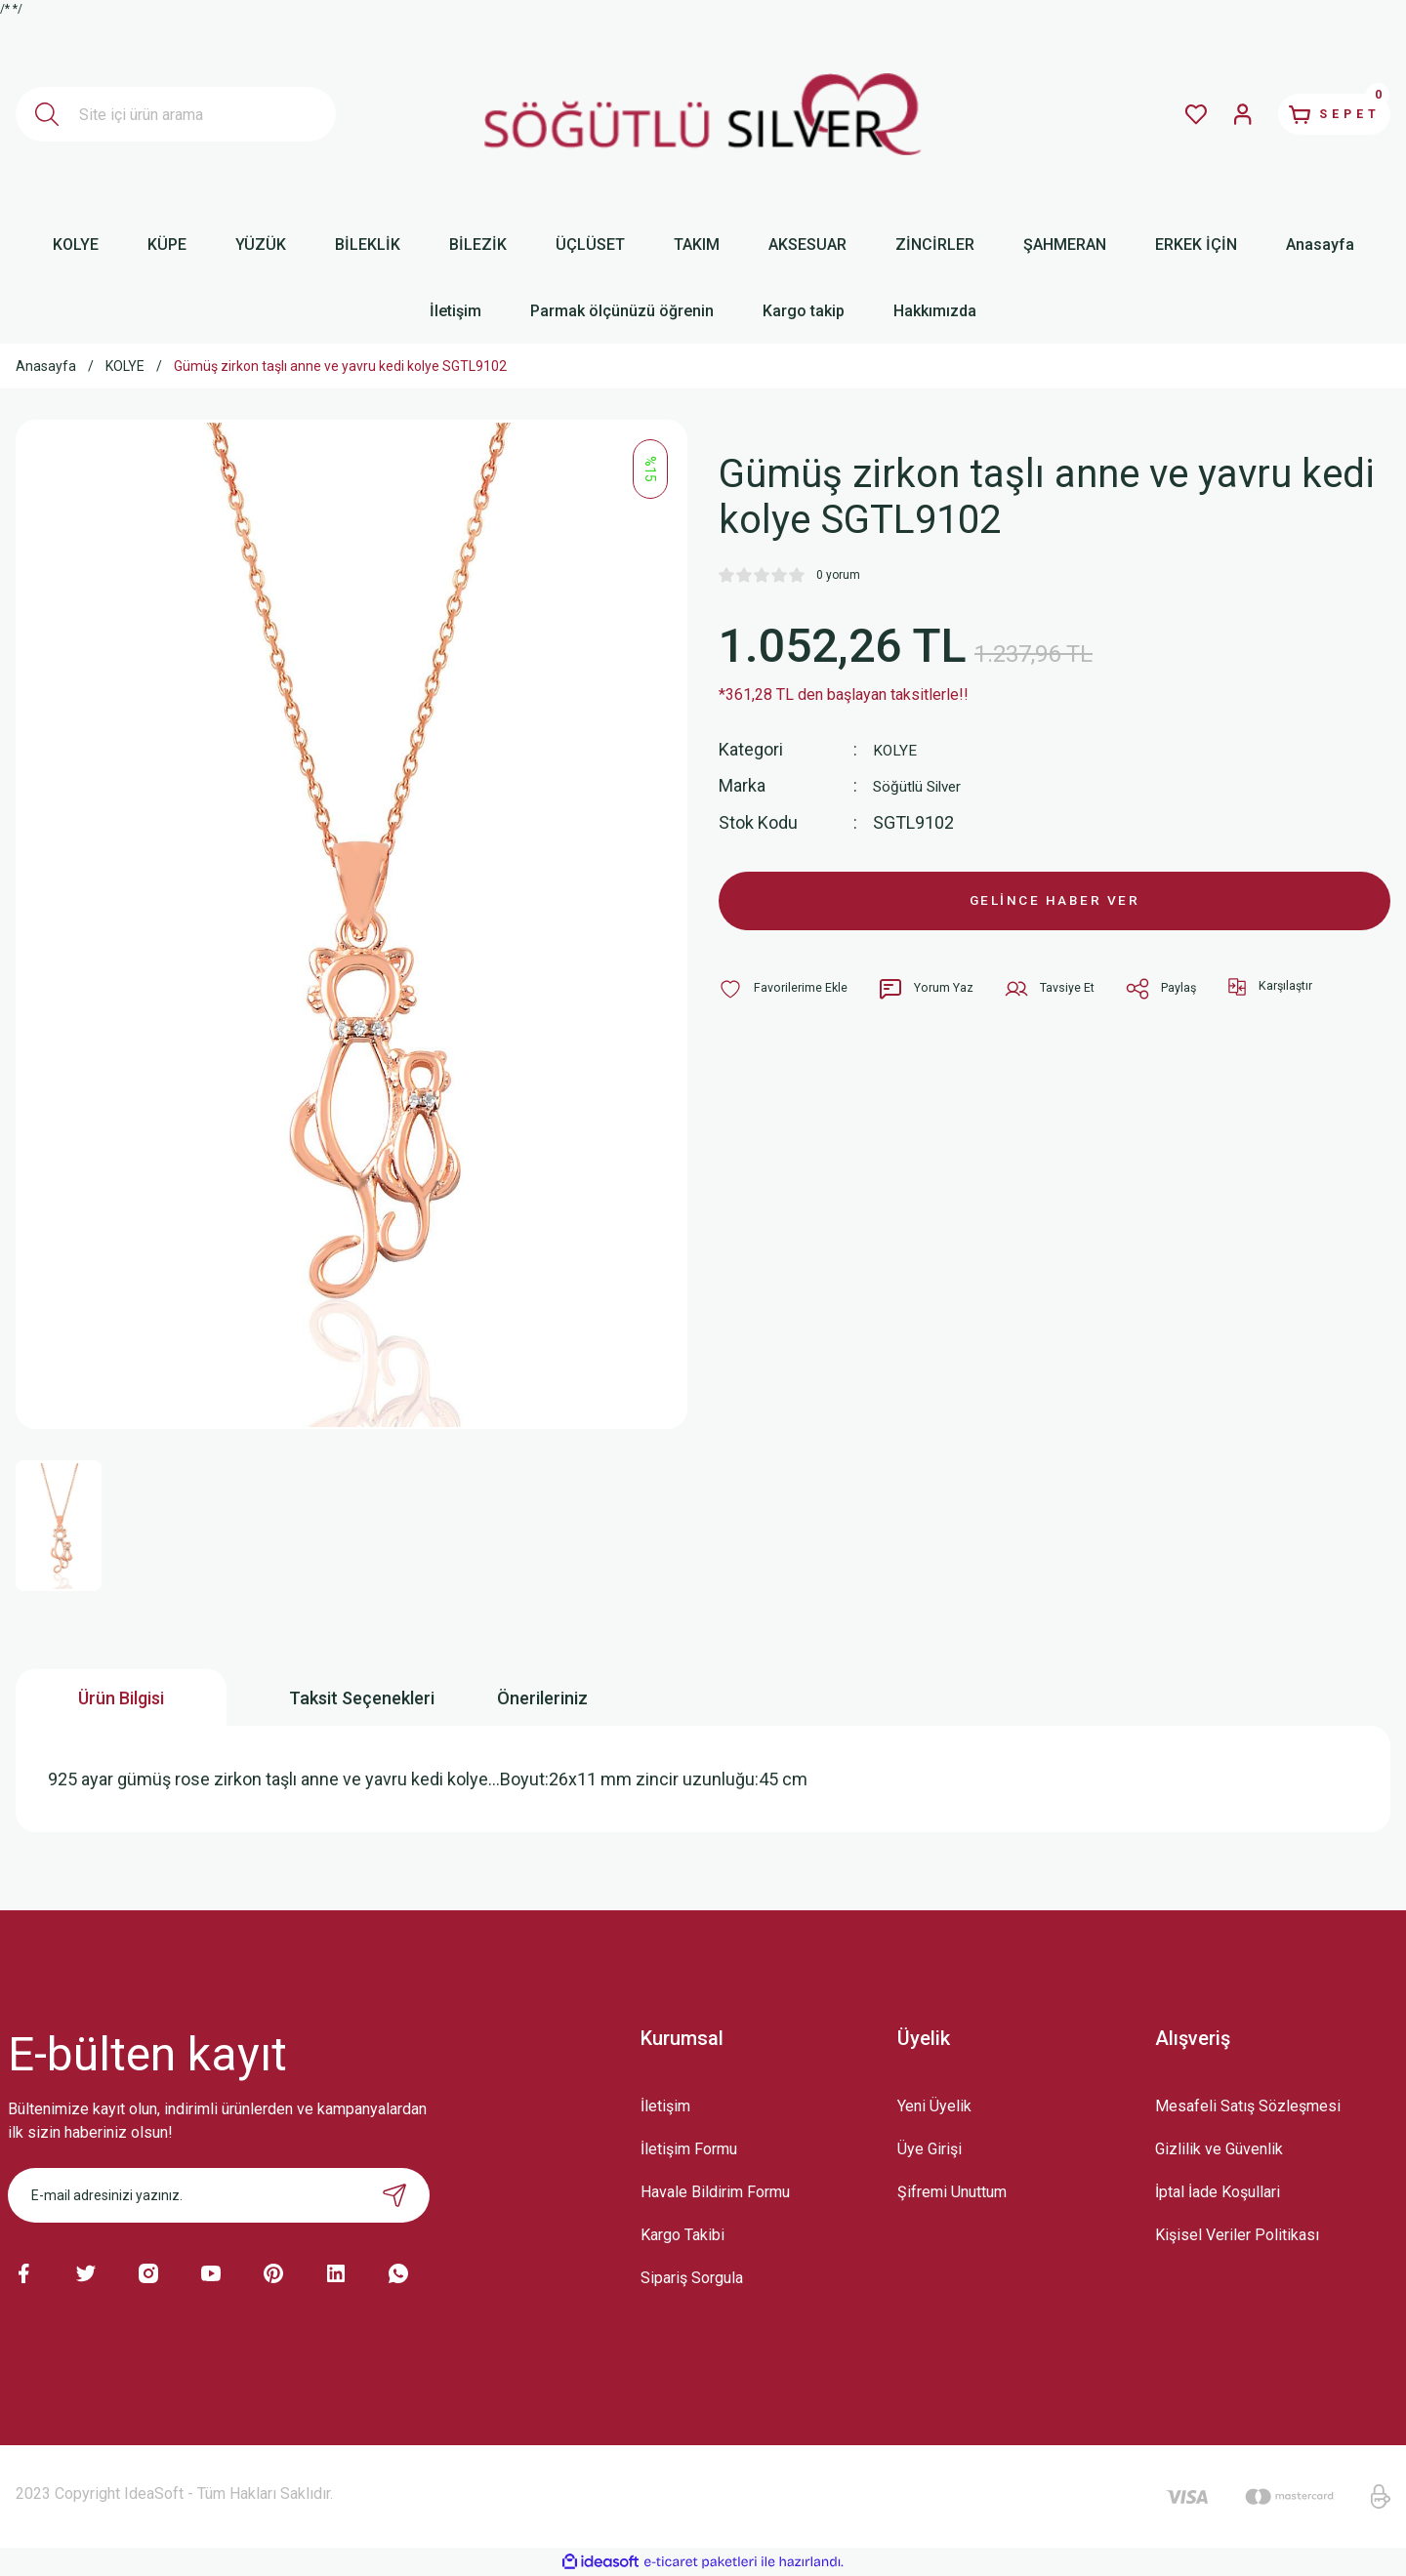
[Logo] (703, 114)
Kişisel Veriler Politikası (1237, 2235)
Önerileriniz (542, 1698)
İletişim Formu (689, 2149)
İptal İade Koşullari (1217, 2192)
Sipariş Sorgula (692, 2278)
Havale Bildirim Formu (715, 2192)
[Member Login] (1207, 114)
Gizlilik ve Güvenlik (1219, 2149)
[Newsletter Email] (219, 2195)
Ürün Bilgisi (121, 1698)
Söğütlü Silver (926, 785)
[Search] (176, 114)
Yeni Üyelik (934, 2106)
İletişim (665, 2106)
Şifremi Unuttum (952, 2192)
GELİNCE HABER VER (1054, 905)
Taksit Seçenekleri (361, 1698)
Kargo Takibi (682, 2235)
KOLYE (898, 749)
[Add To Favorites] (788, 999)
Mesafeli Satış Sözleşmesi (1248, 2106)
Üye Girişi (929, 2149)
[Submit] (394, 2195)
